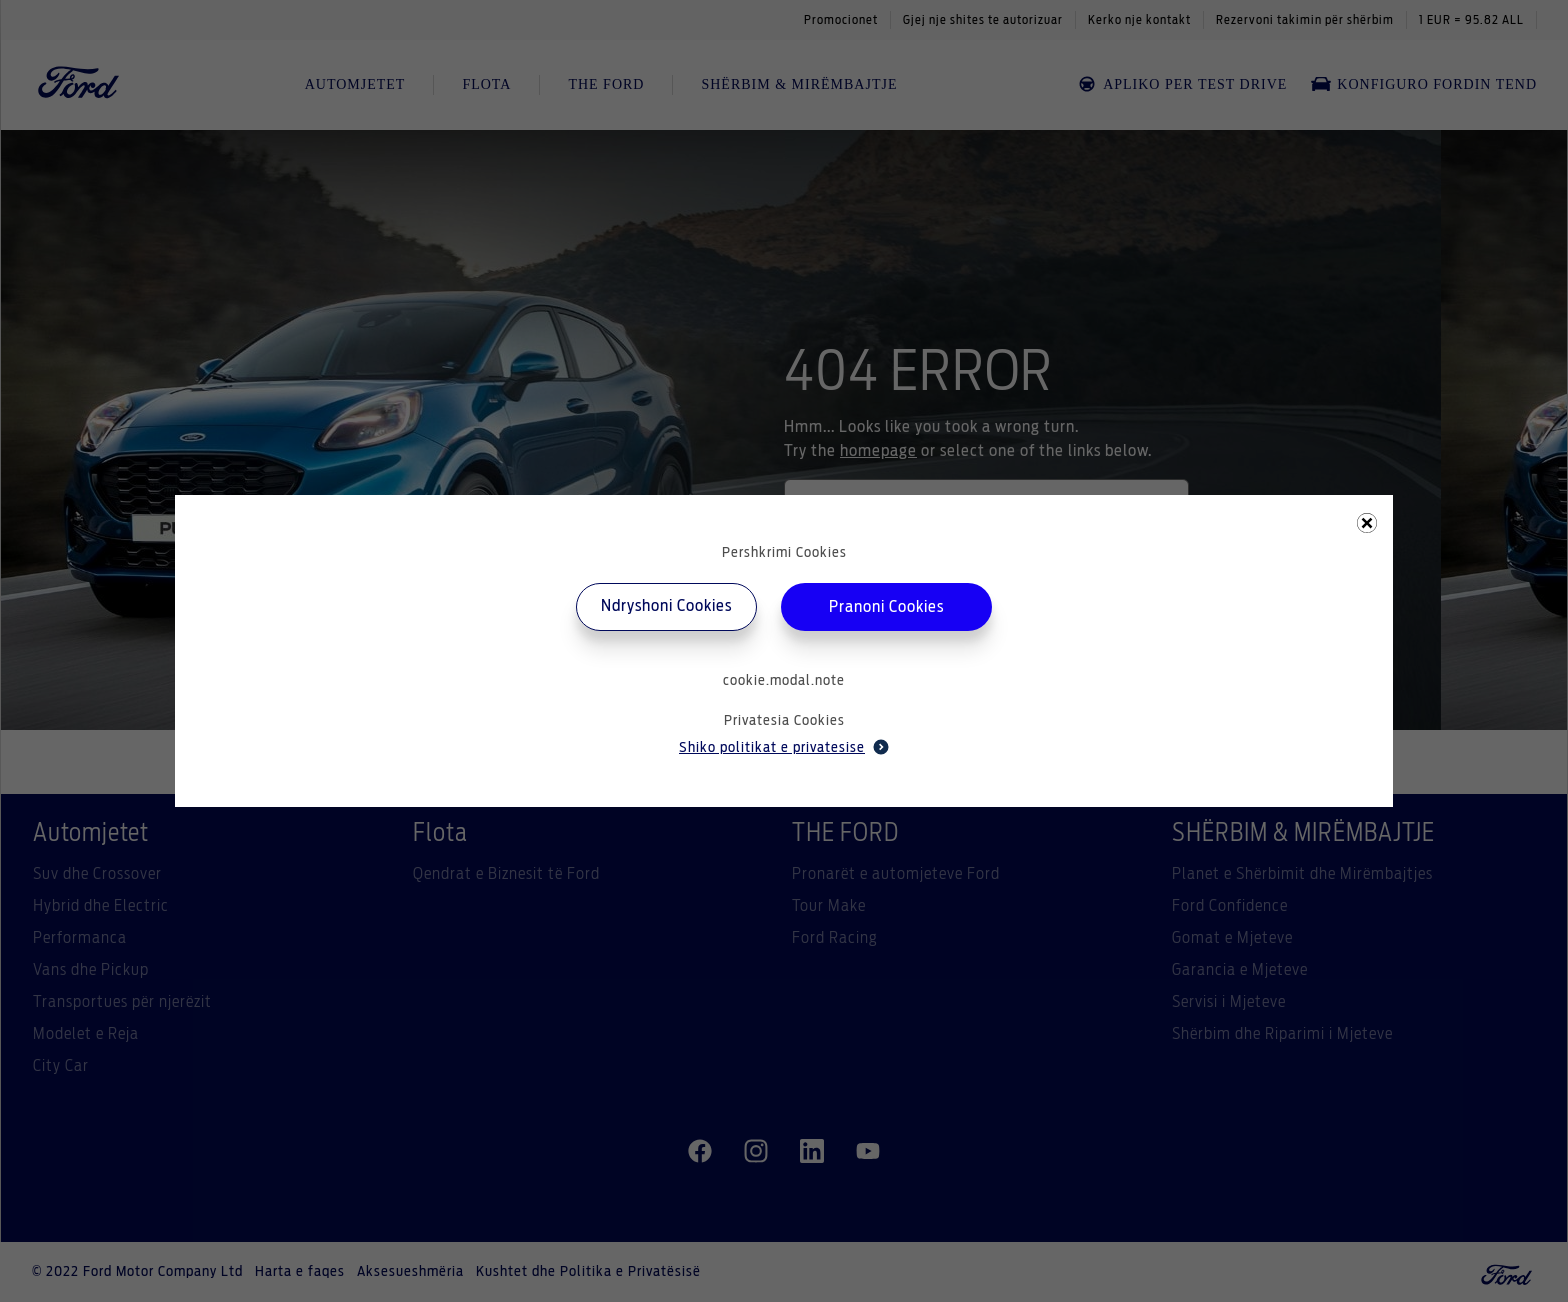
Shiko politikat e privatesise (784, 747)
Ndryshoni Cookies (666, 606)
